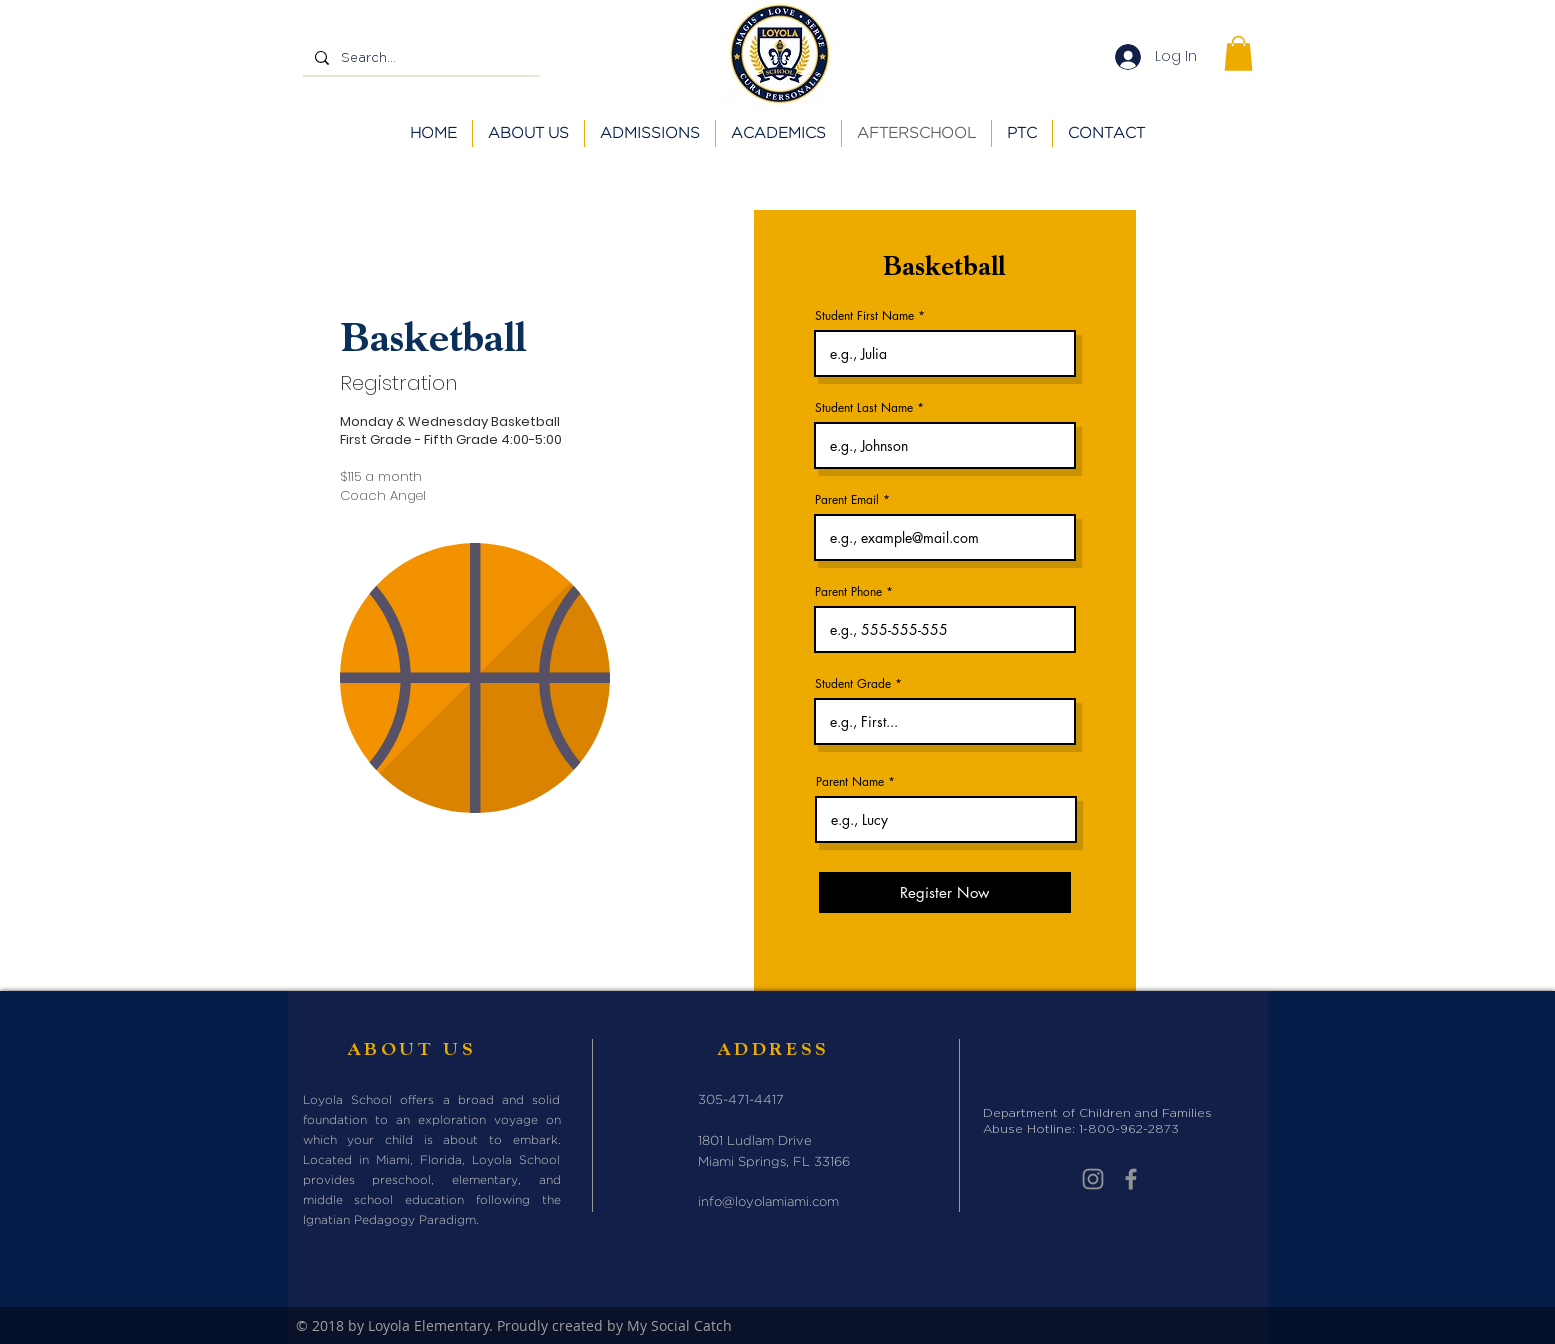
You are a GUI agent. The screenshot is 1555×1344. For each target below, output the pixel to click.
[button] (1238, 53)
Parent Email (847, 500)
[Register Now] (945, 892)
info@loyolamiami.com (768, 1202)
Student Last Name (864, 408)
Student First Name (864, 316)
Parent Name (850, 782)
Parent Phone (848, 592)
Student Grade (853, 684)
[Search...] (419, 58)
